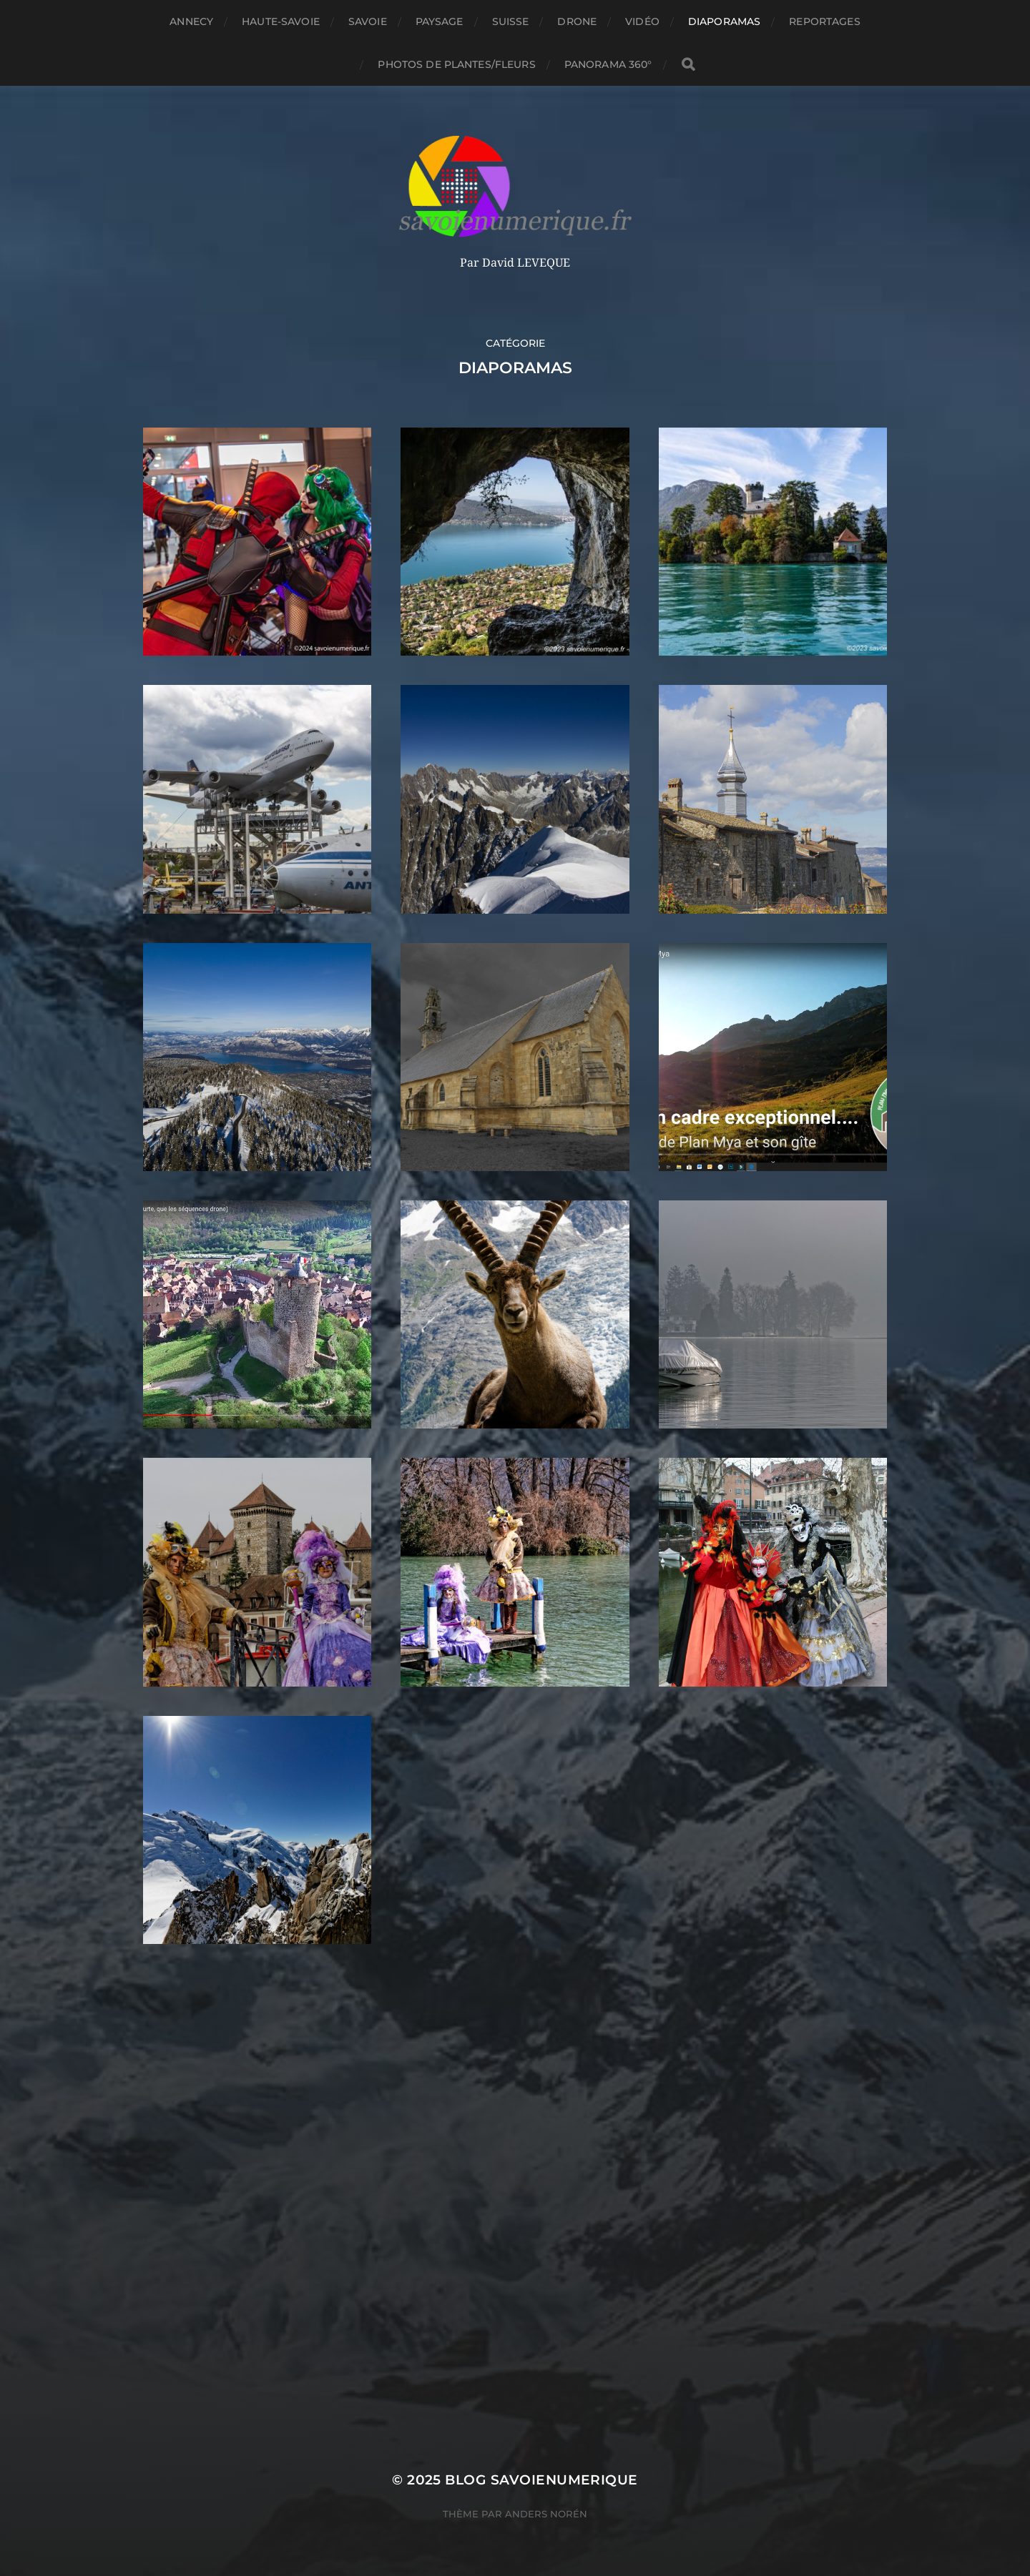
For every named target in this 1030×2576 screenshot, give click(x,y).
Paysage (440, 21)
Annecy (191, 21)
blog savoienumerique (541, 2480)
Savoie (367, 21)
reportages (824, 21)
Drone (577, 21)
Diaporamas (724, 21)
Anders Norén (546, 2514)
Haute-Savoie (281, 21)
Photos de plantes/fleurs (456, 64)
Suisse (510, 21)
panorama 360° (608, 64)
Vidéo (642, 21)
